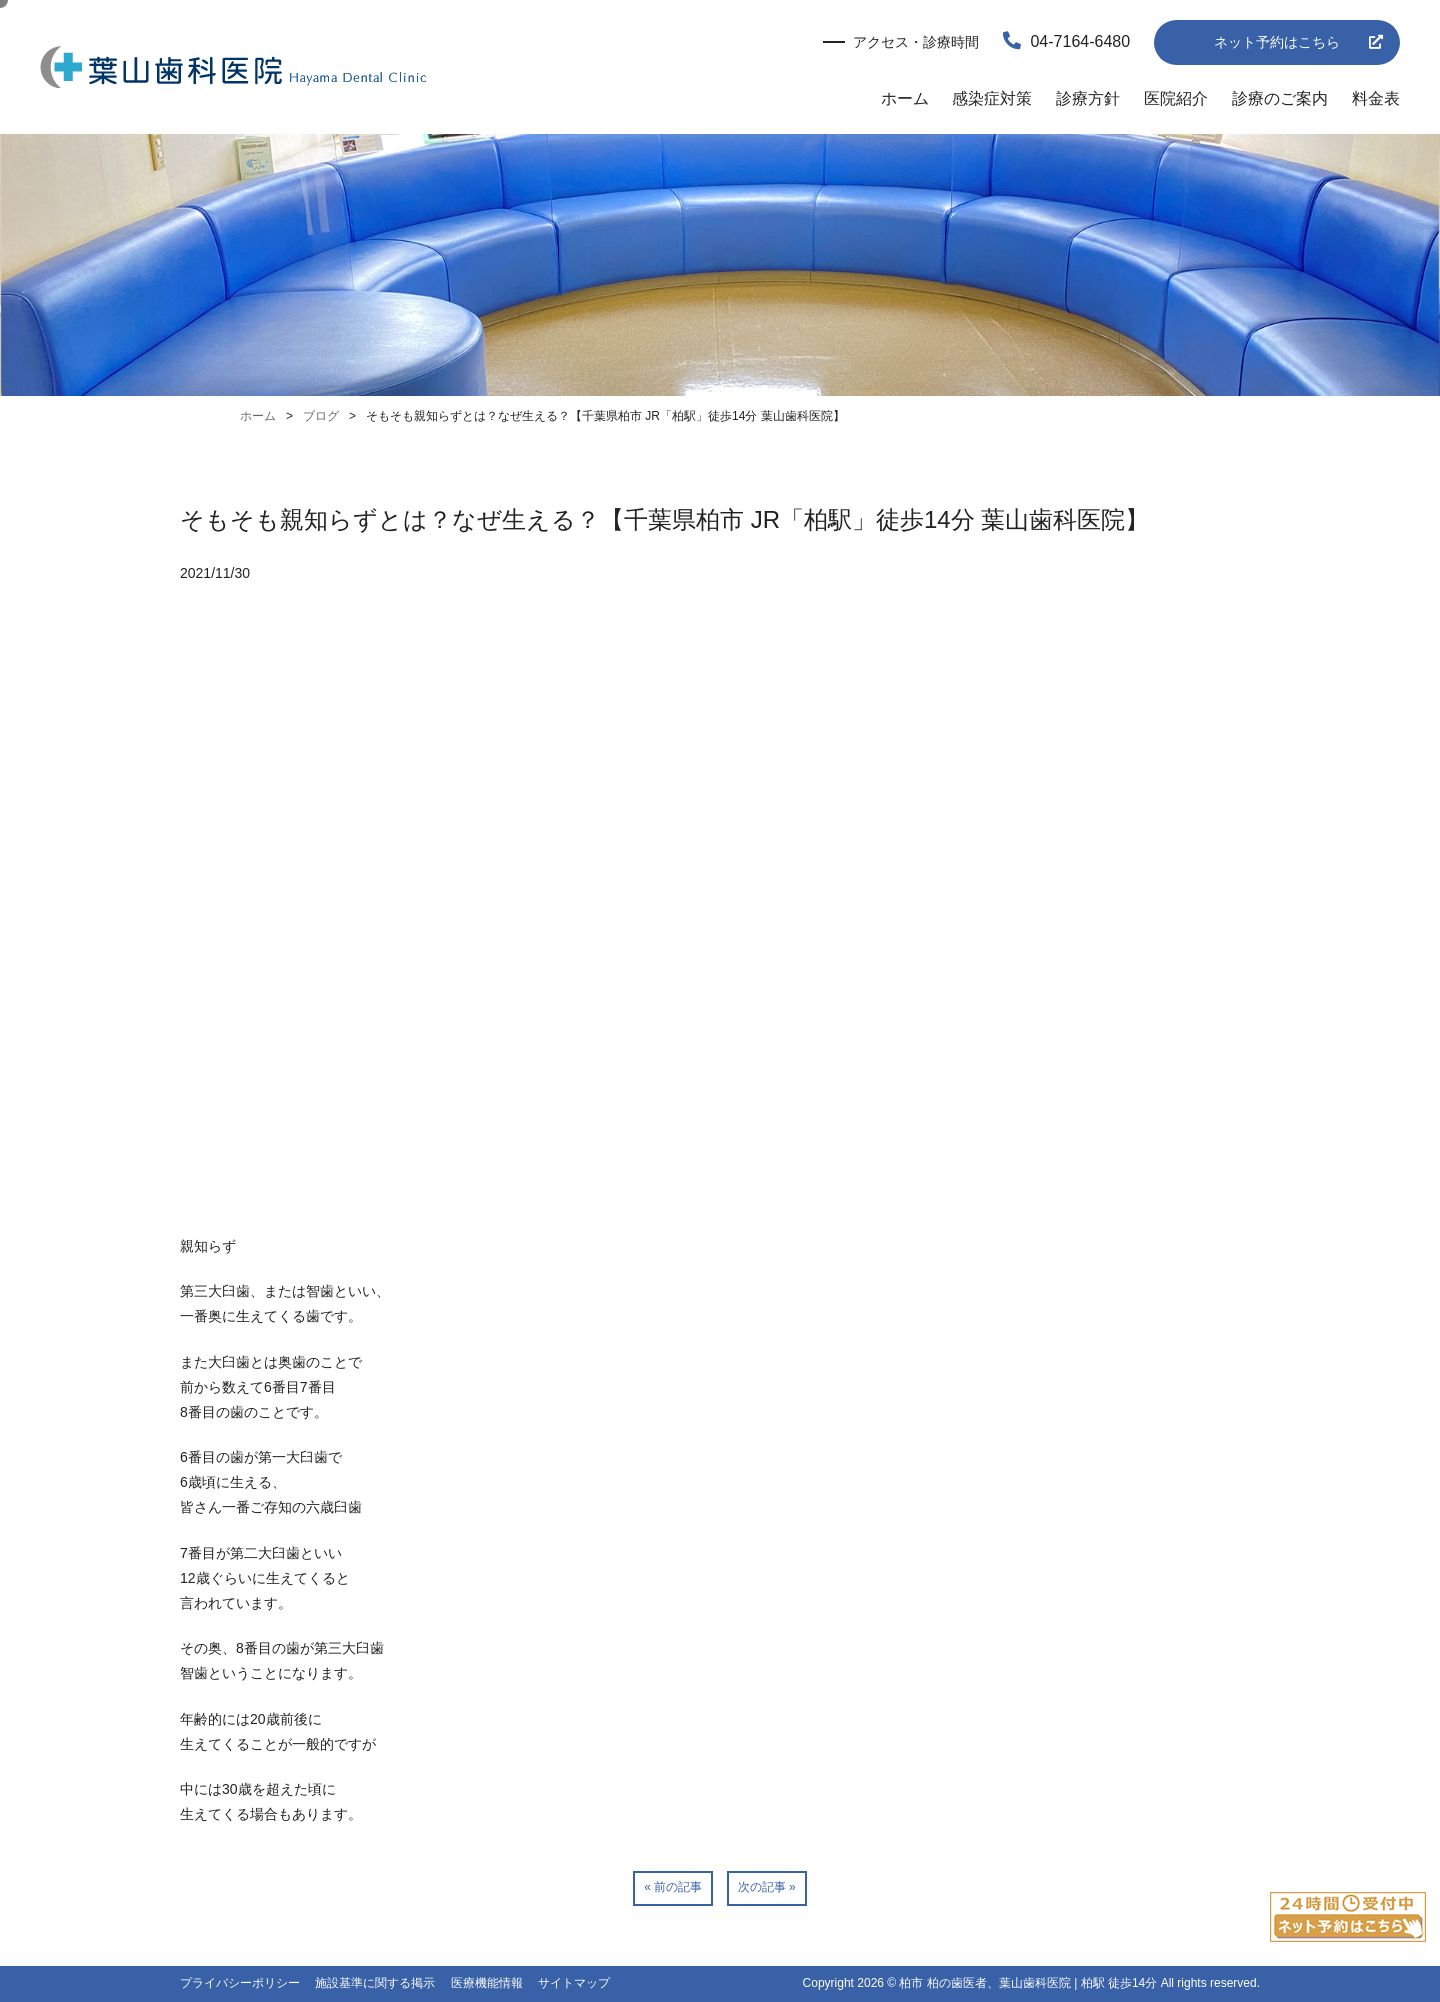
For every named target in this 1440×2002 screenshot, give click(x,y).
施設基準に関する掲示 (375, 1983)
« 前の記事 (673, 1887)
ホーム (905, 98)
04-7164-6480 (1066, 41)
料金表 (1376, 98)
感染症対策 (992, 98)
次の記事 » (767, 1887)
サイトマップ (574, 1983)
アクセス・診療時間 (916, 42)
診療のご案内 (1280, 98)
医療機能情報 (487, 1983)
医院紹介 (1176, 98)
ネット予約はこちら (1277, 42)
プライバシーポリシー (240, 1983)
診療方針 (1088, 98)
